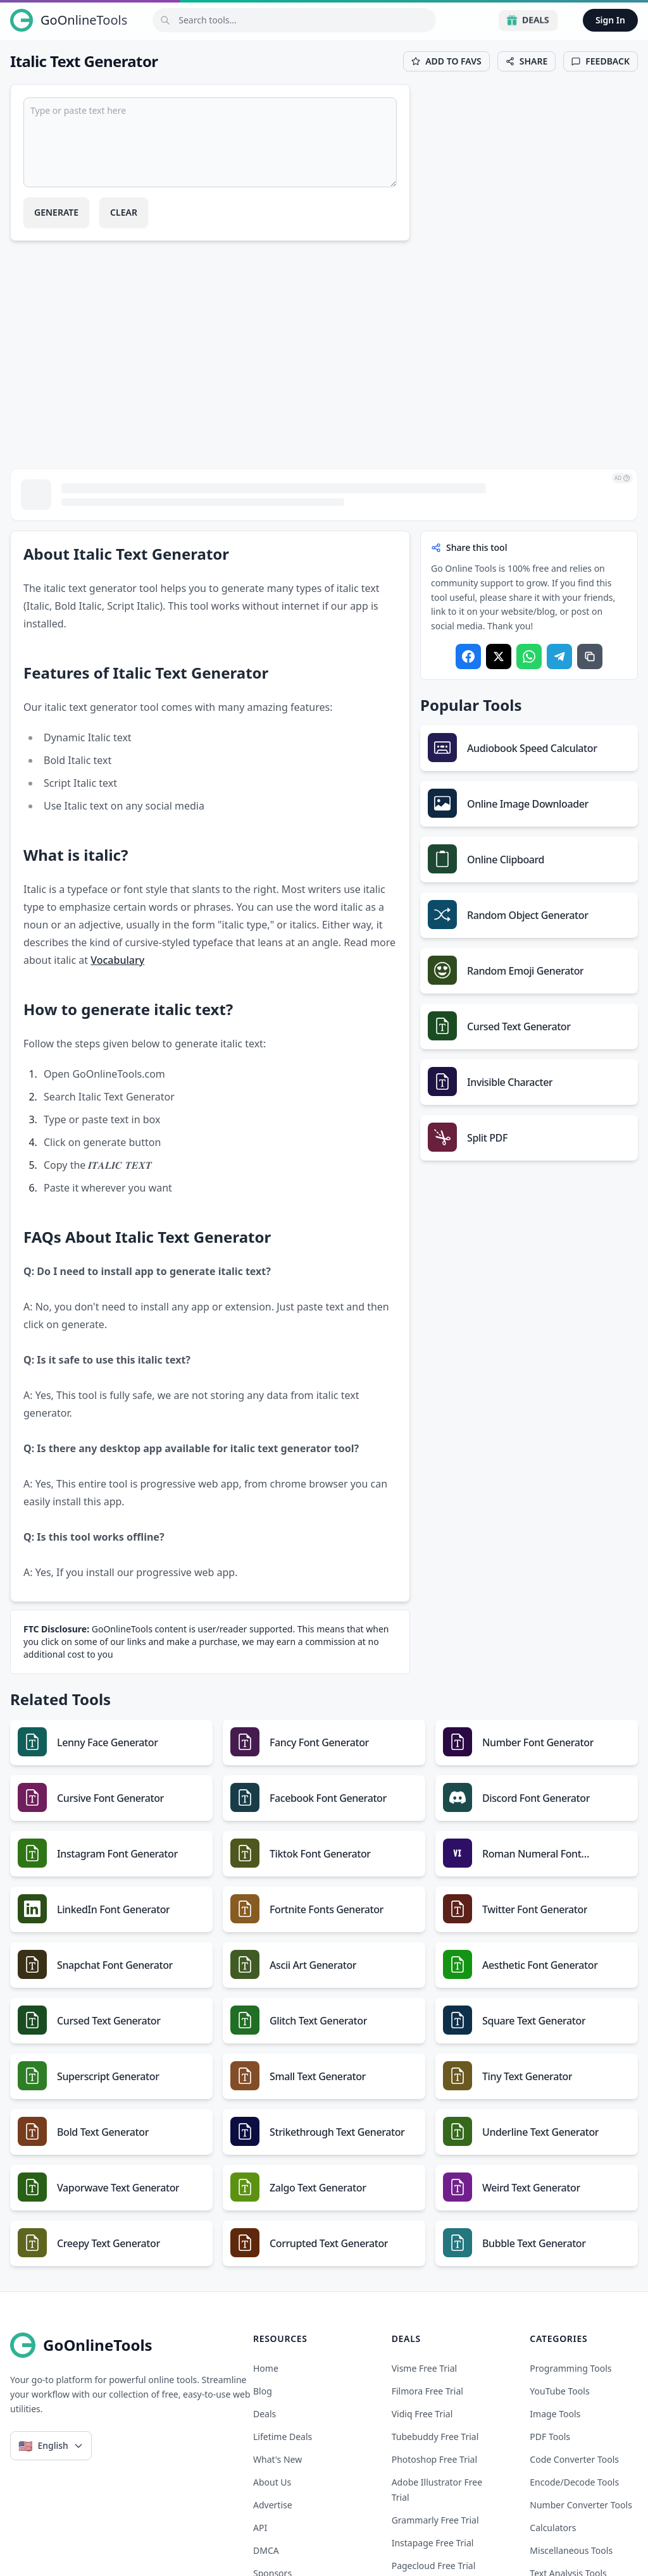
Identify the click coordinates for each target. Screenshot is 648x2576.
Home (265, 2368)
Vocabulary (117, 960)
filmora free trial (427, 2391)
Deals (528, 20)
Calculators (553, 2528)
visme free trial (425, 2368)
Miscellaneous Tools (571, 2550)
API (260, 2528)
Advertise (272, 2505)
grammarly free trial (435, 2520)
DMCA (266, 2550)
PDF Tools (550, 2437)
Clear (123, 212)
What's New (277, 2459)
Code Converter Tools (574, 2459)
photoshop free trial (434, 2459)
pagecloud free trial (434, 2566)
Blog (262, 2391)
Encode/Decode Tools (574, 2482)
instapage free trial (433, 2543)
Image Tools (555, 2414)
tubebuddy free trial (435, 2437)
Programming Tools (570, 2368)
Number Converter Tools (581, 2505)
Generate (56, 212)
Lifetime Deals (282, 2437)
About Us (272, 2482)
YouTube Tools (559, 2391)
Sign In (610, 20)
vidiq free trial (422, 2414)
